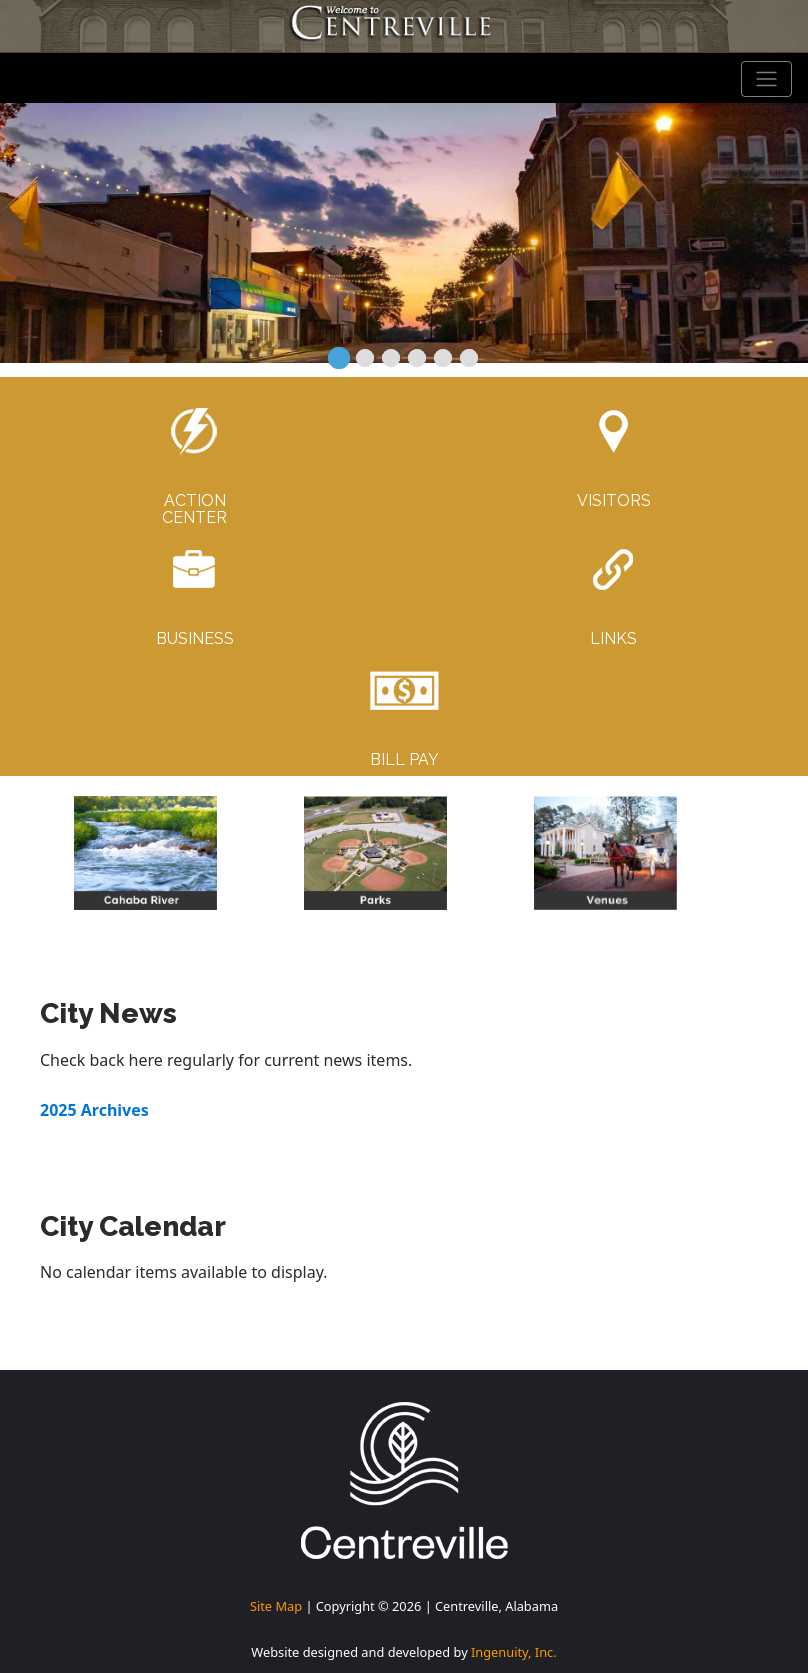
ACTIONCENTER (194, 509)
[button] (111, 853)
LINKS (613, 638)
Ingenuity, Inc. (514, 1652)
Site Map (276, 1606)
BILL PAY (404, 759)
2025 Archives (94, 1110)
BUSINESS (195, 638)
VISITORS (614, 500)
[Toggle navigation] (767, 79)
